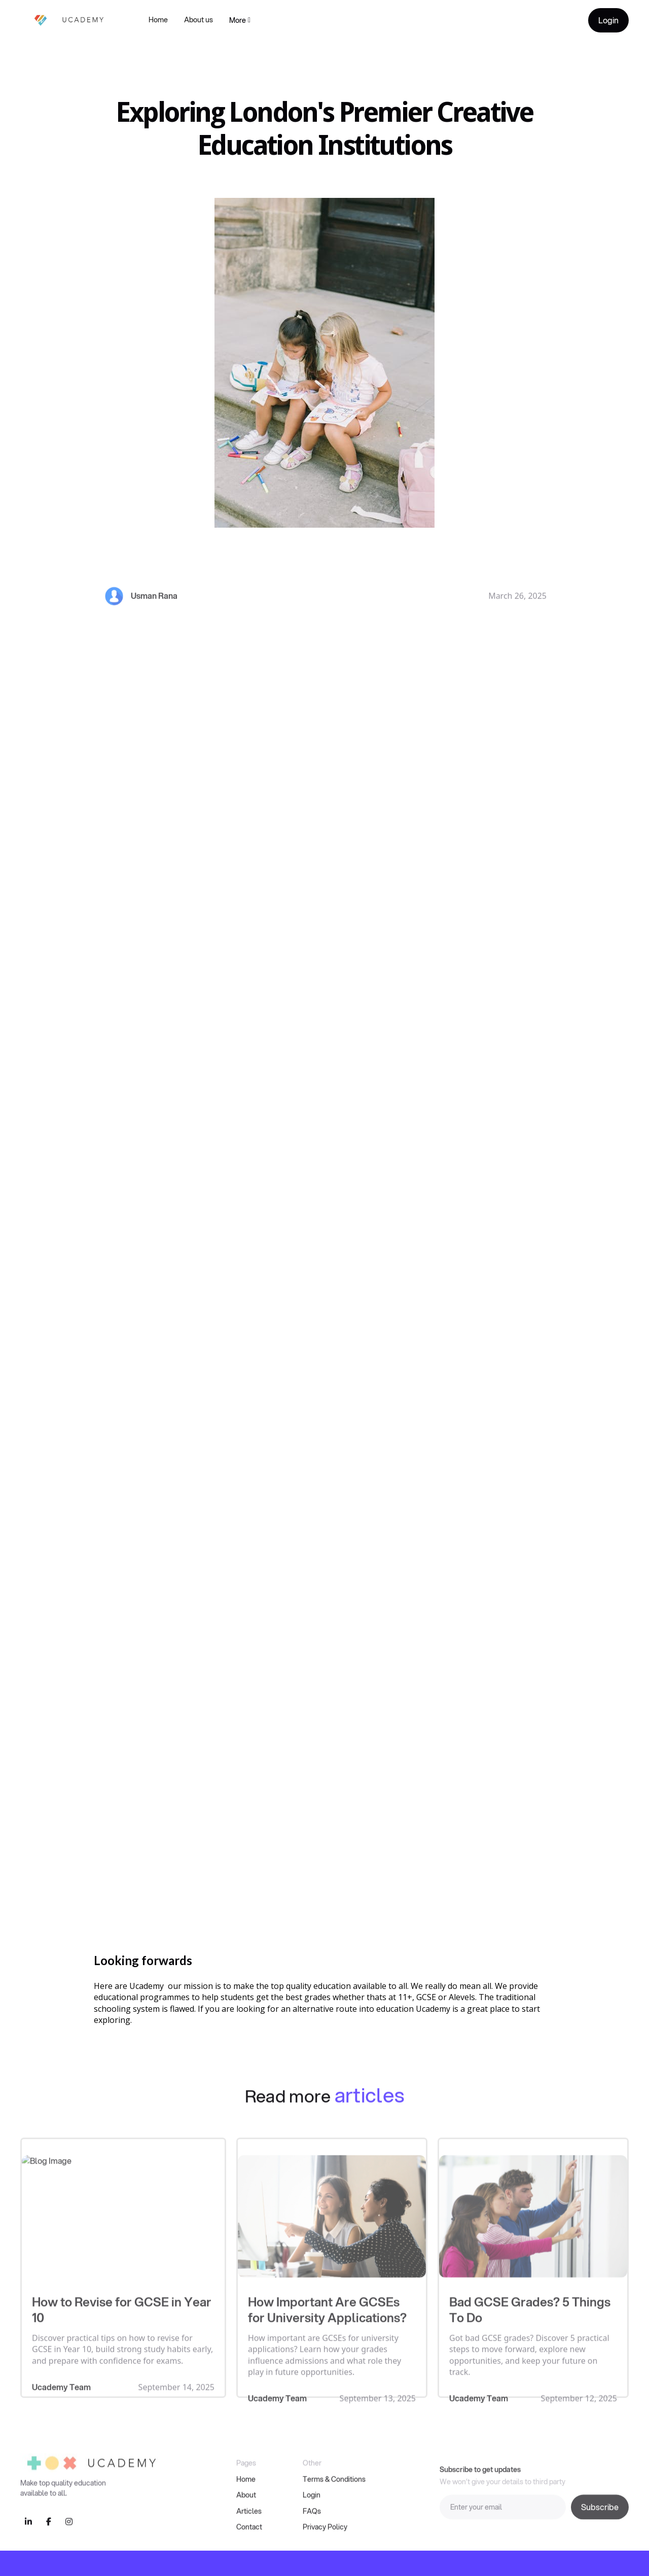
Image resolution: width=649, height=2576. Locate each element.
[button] (239, 20)
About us (198, 20)
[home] (64, 20)
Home (158, 20)
